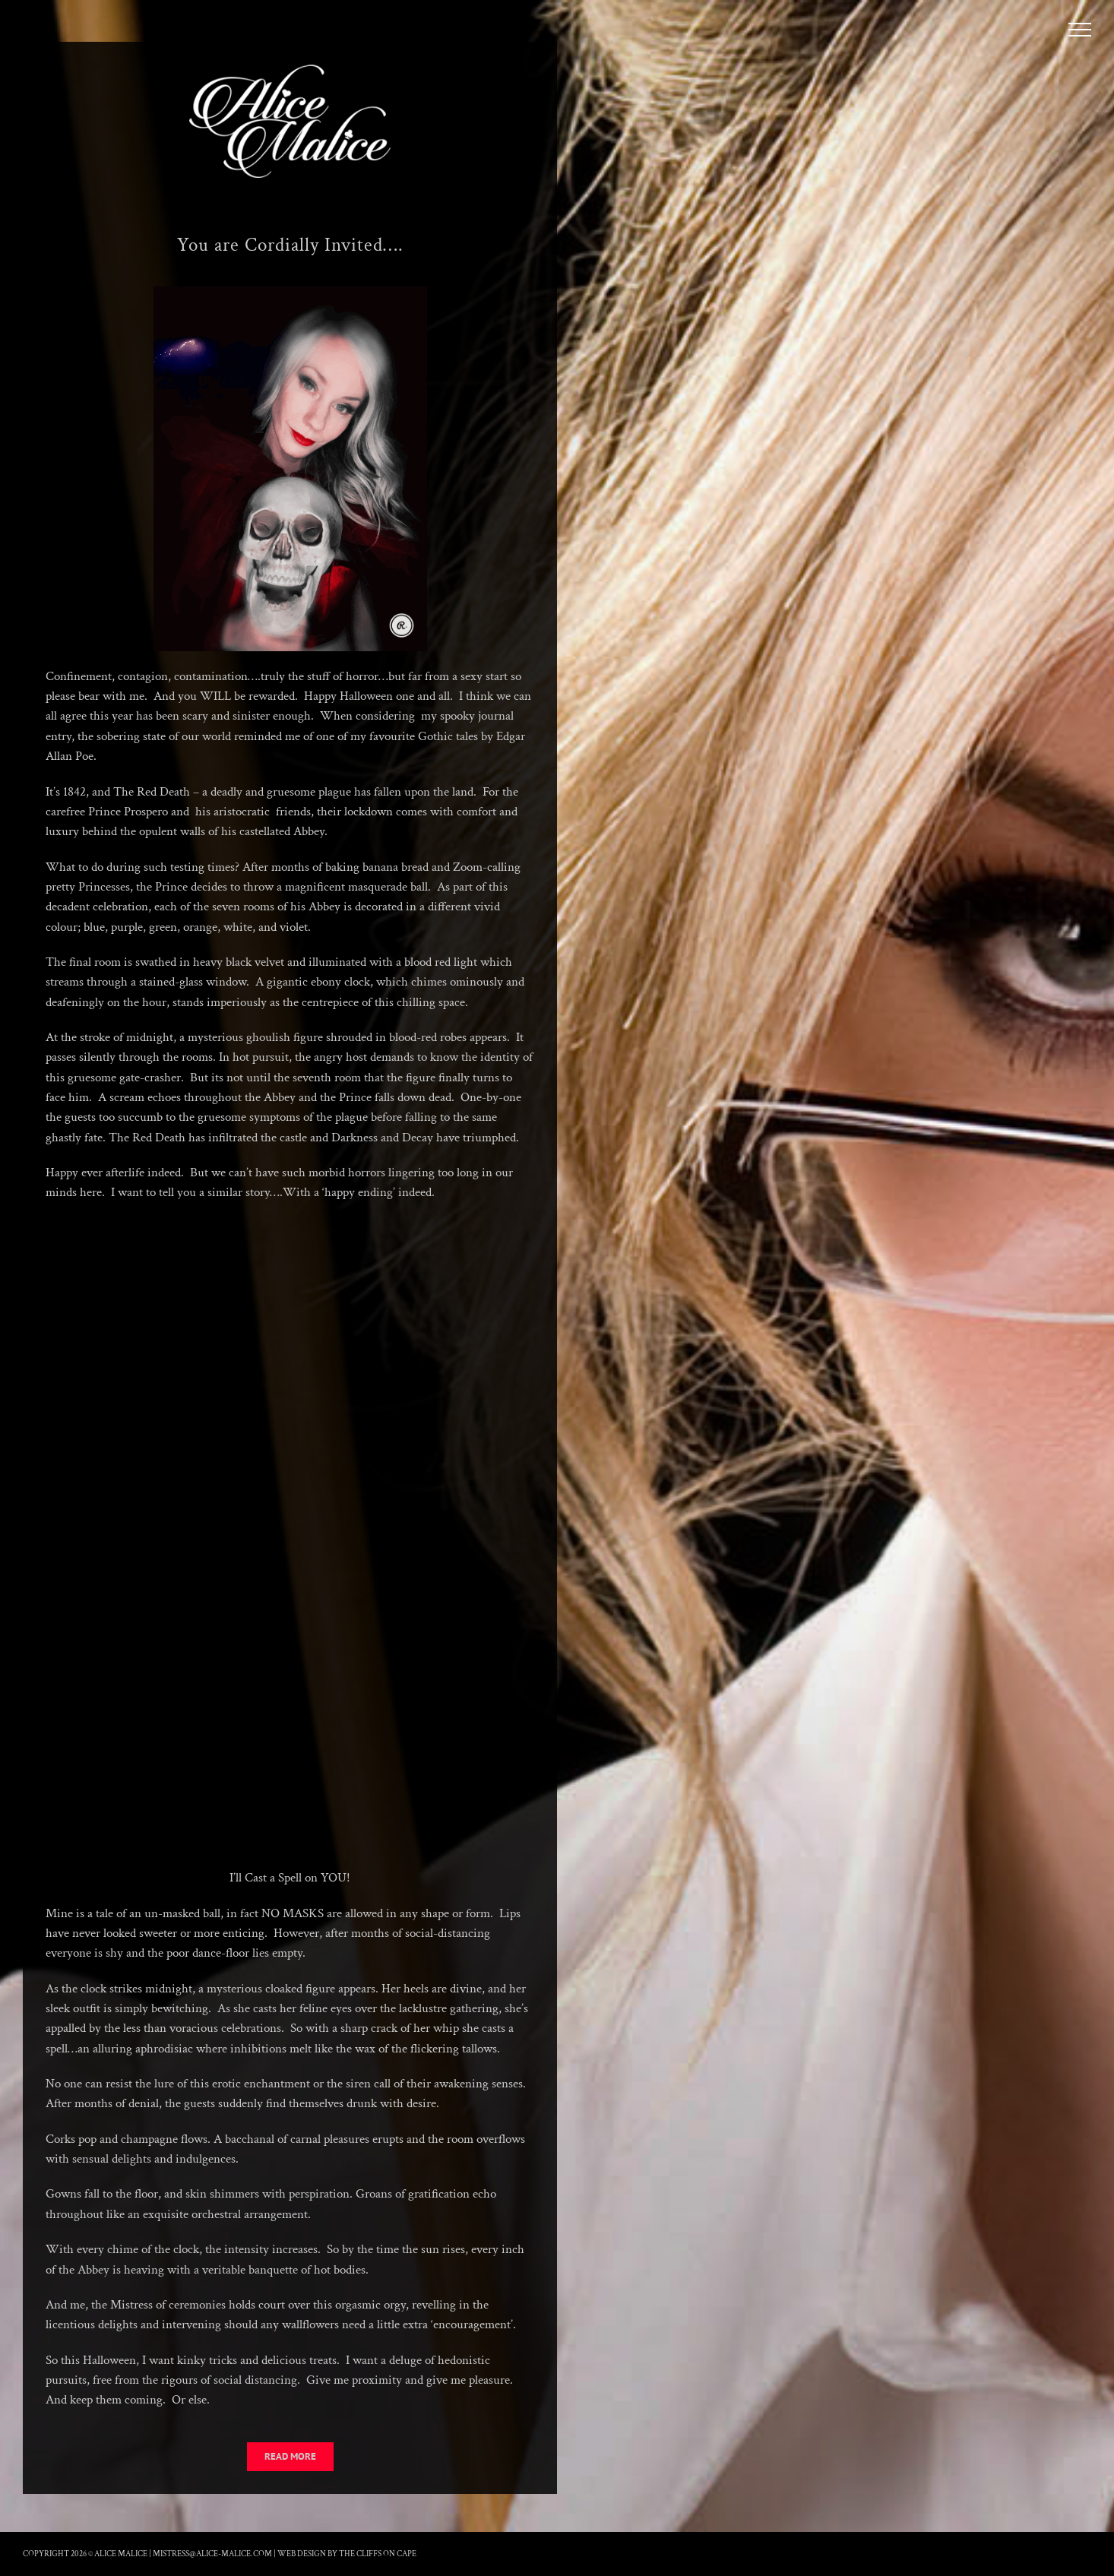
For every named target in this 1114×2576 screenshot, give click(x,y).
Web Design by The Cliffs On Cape (346, 2554)
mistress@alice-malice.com (212, 2554)
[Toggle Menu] (1080, 29)
